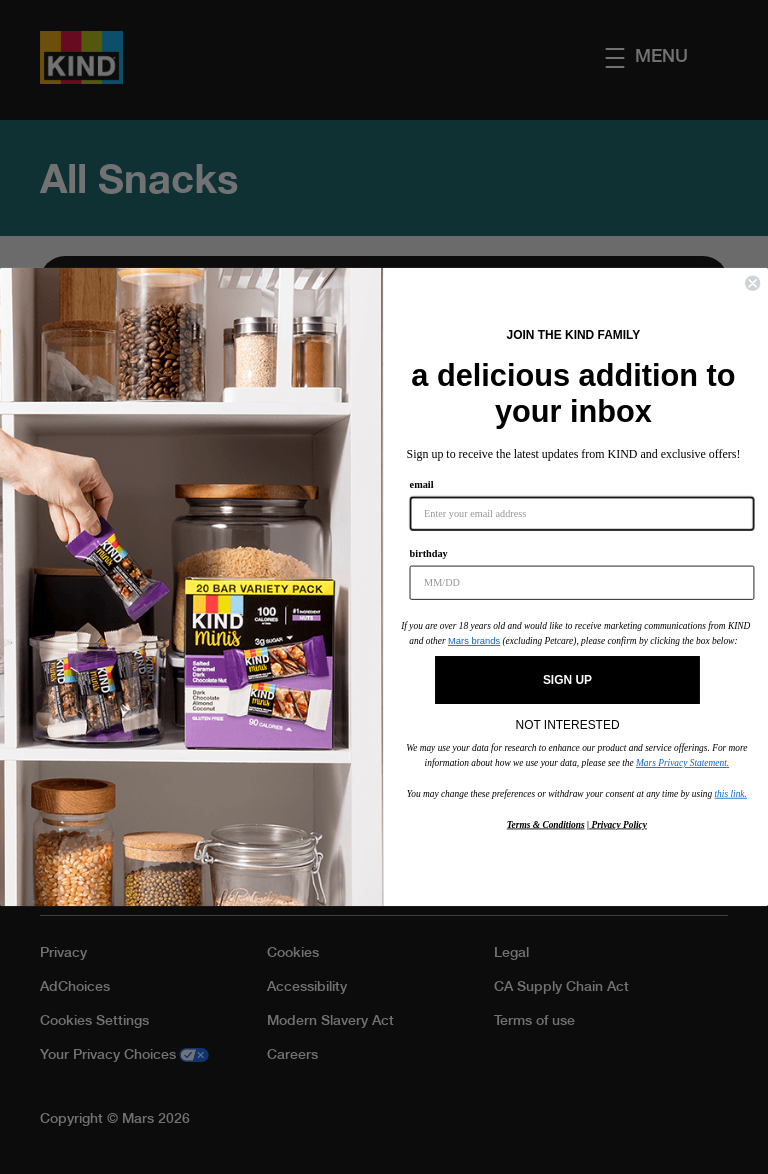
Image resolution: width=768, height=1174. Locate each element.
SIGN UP (567, 680)
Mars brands (474, 641)
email (422, 485)
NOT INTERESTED (568, 719)
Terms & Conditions (546, 824)
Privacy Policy (618, 824)
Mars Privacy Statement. (682, 763)
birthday (429, 554)
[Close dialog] (752, 283)
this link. (731, 793)
